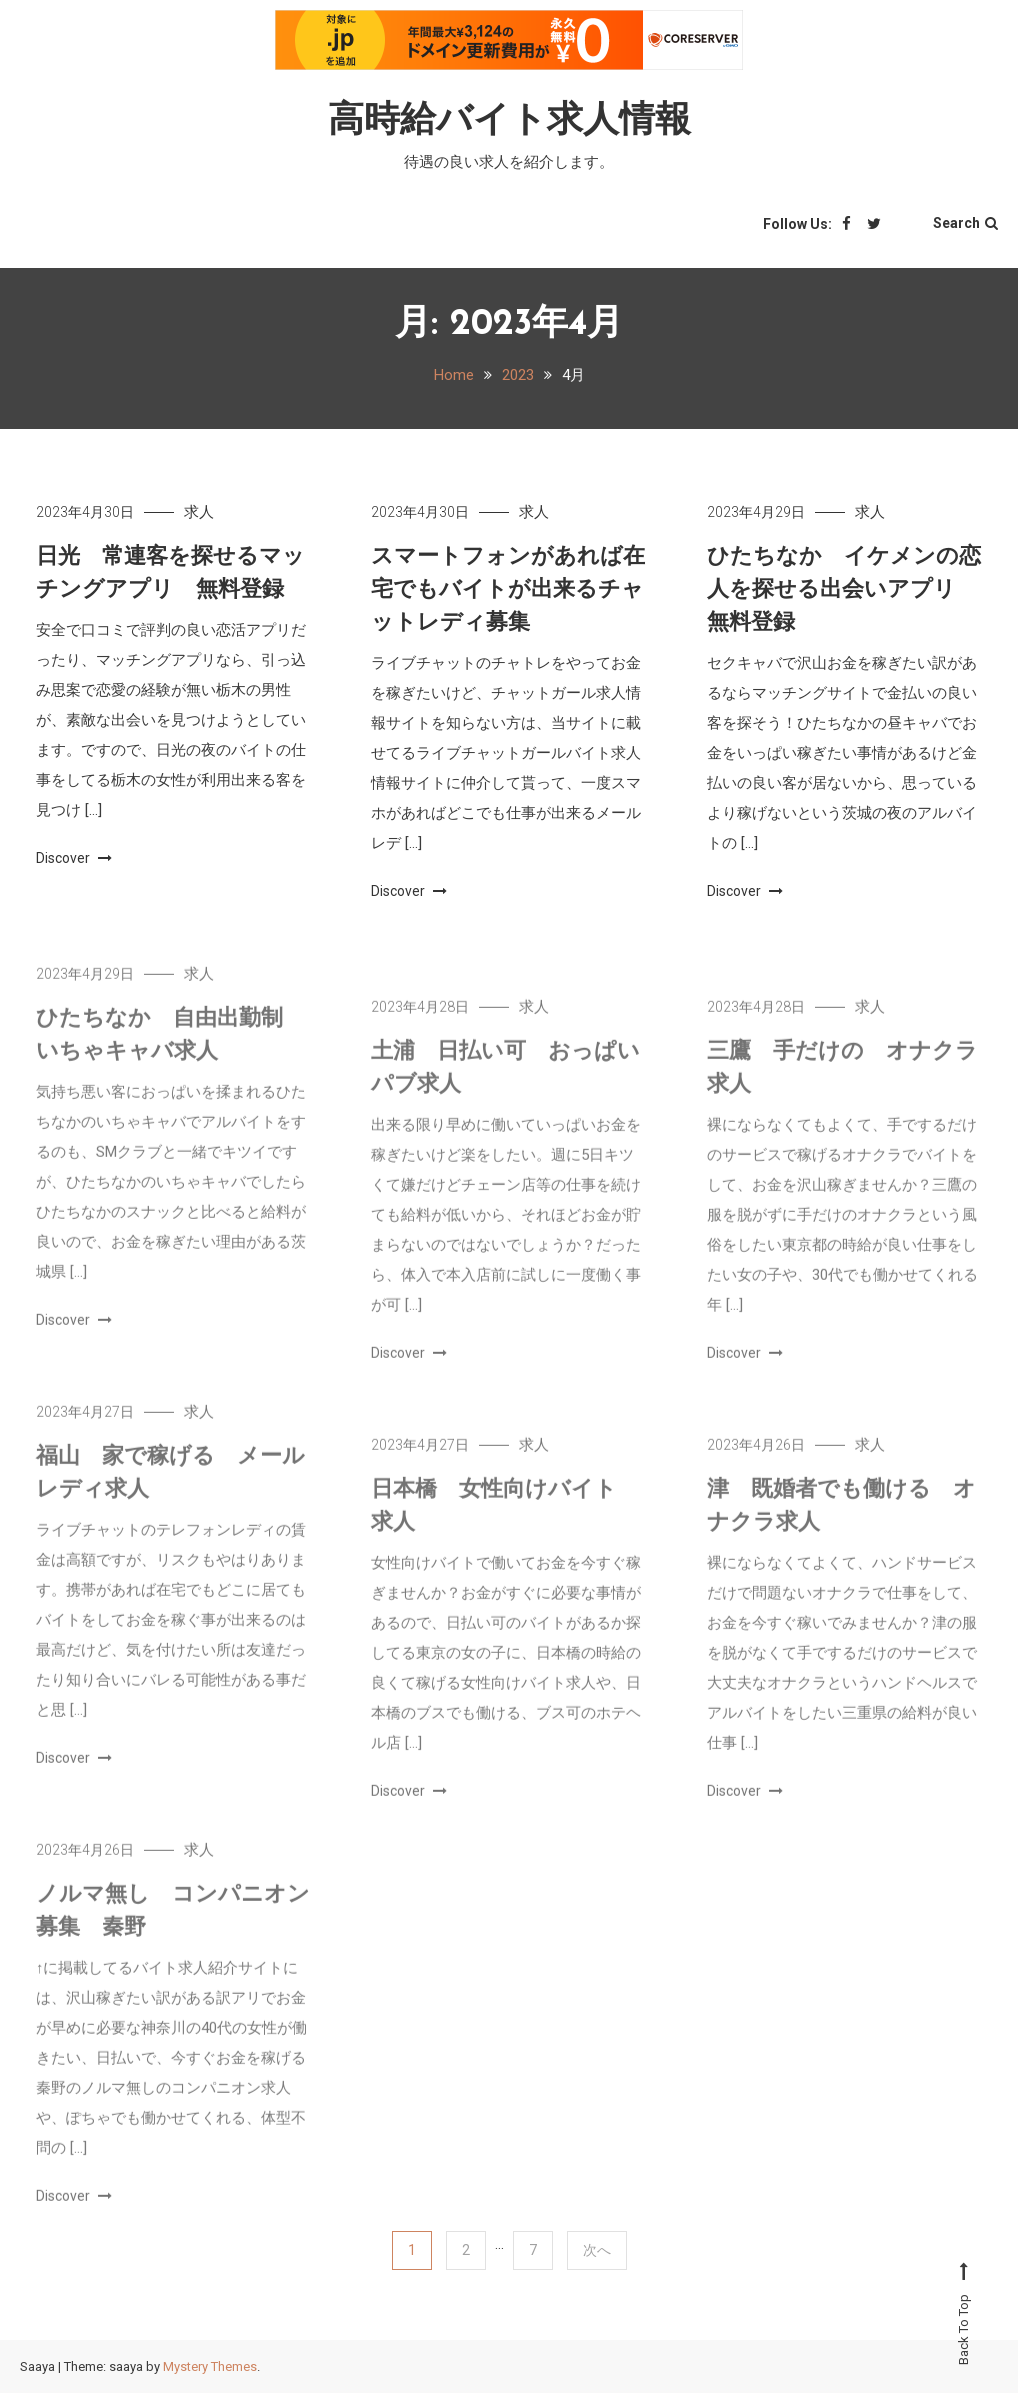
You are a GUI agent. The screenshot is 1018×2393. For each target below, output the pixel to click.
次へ (597, 2250)
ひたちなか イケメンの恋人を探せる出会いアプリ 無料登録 (844, 590)
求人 (199, 512)
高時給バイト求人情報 (509, 122)
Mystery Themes (210, 2366)
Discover (74, 858)
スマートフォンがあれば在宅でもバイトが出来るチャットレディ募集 (508, 590)
